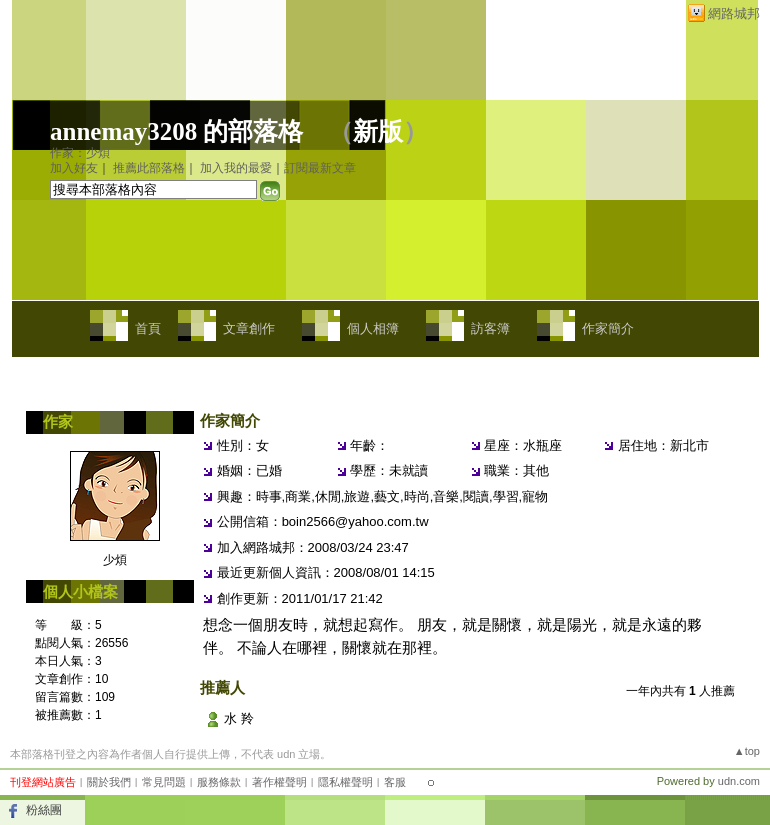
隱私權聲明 (345, 782)
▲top (747, 751)
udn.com (739, 781)
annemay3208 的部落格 (176, 131)
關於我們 (109, 782)
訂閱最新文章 (320, 168)
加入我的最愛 (236, 168)
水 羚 (239, 718)
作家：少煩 (80, 153)
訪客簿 (490, 328)
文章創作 (249, 328)
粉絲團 (44, 810)
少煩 (115, 560)
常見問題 (164, 782)
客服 (395, 782)
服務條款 (219, 782)
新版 (378, 131)
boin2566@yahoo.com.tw (355, 521)
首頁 (148, 328)
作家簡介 (608, 328)
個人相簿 (373, 328)
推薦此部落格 (149, 168)
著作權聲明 (279, 782)
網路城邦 (734, 13)
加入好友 (74, 168)
